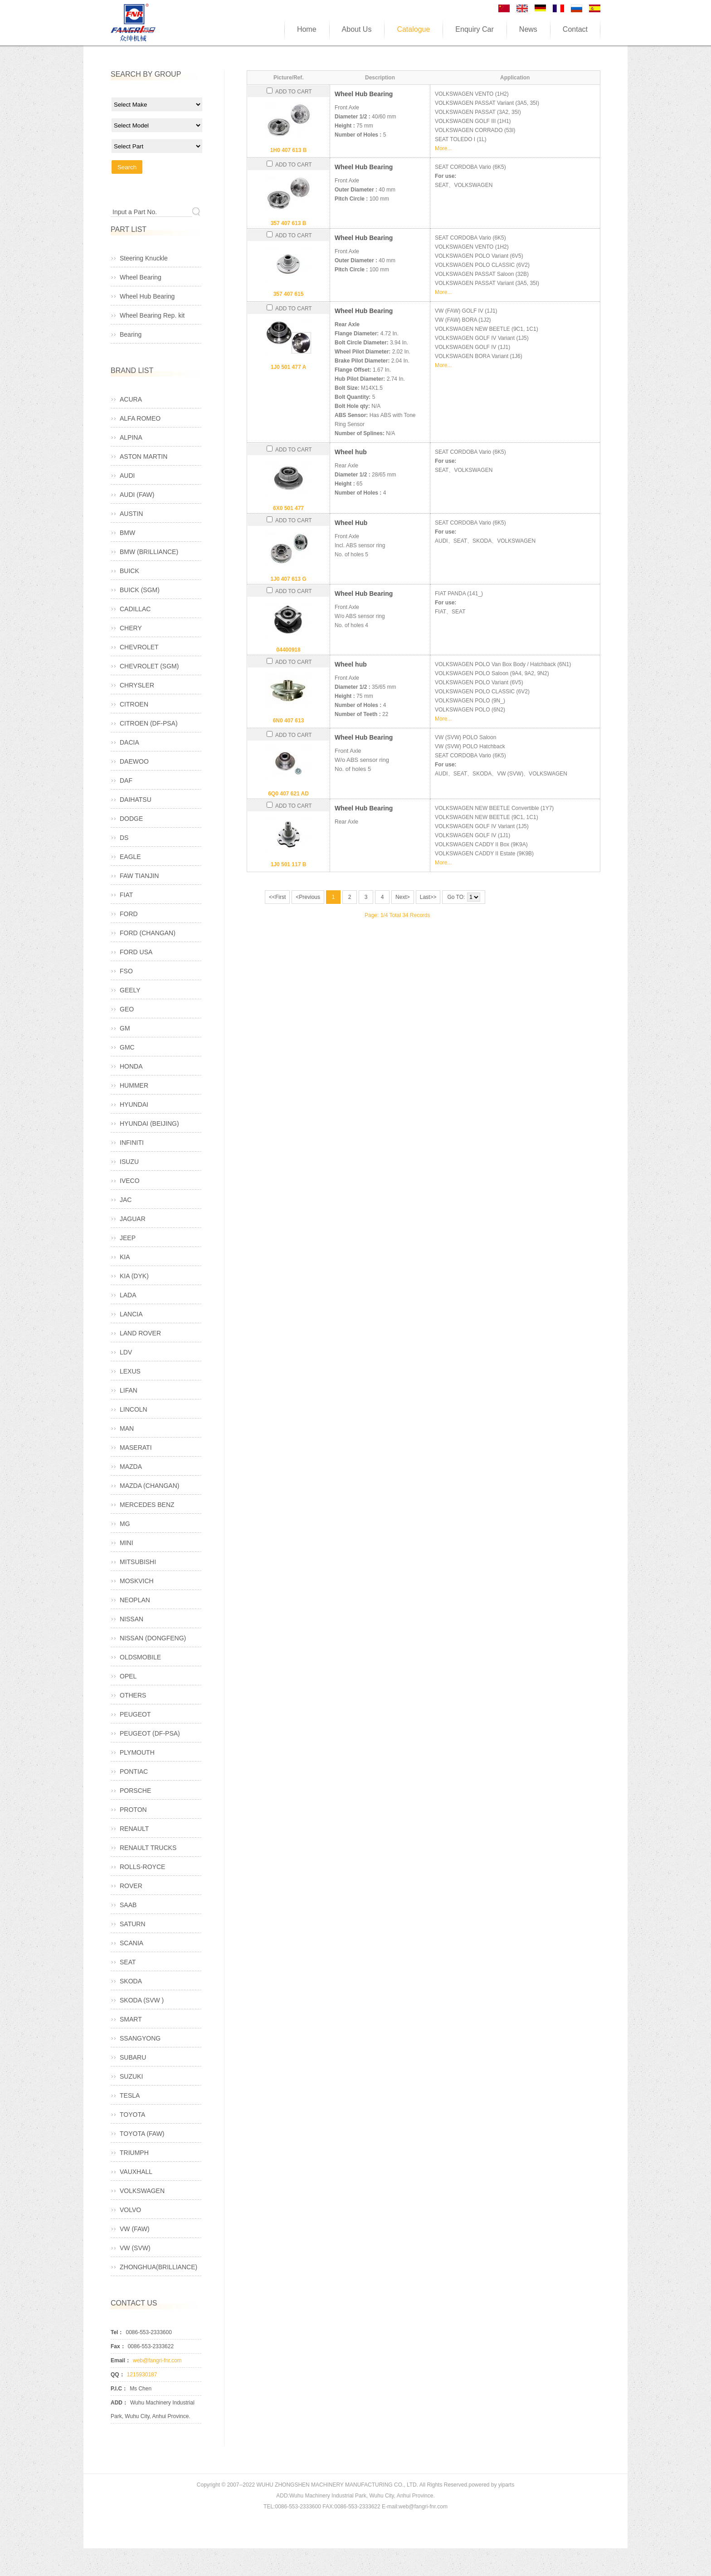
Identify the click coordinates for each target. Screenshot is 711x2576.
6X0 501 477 (288, 508)
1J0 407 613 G (288, 579)
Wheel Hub (351, 522)
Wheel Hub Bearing (364, 94)
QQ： (118, 2374)
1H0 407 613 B (288, 150)
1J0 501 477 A (288, 367)
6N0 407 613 (288, 720)
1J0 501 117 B (289, 864)
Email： (121, 2360)
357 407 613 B (289, 223)
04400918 (288, 650)
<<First (277, 897)
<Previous (308, 897)
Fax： (118, 2346)
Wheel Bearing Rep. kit (152, 315)
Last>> (428, 897)
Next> (402, 897)
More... (443, 148)
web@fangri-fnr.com (157, 2360)
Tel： (117, 2332)
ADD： (119, 2402)
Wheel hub (351, 452)
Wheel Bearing (140, 277)
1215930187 (142, 2374)
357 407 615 (288, 294)
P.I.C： (119, 2388)
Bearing (130, 334)
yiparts (506, 2485)
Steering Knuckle (144, 258)
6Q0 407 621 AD (288, 793)
